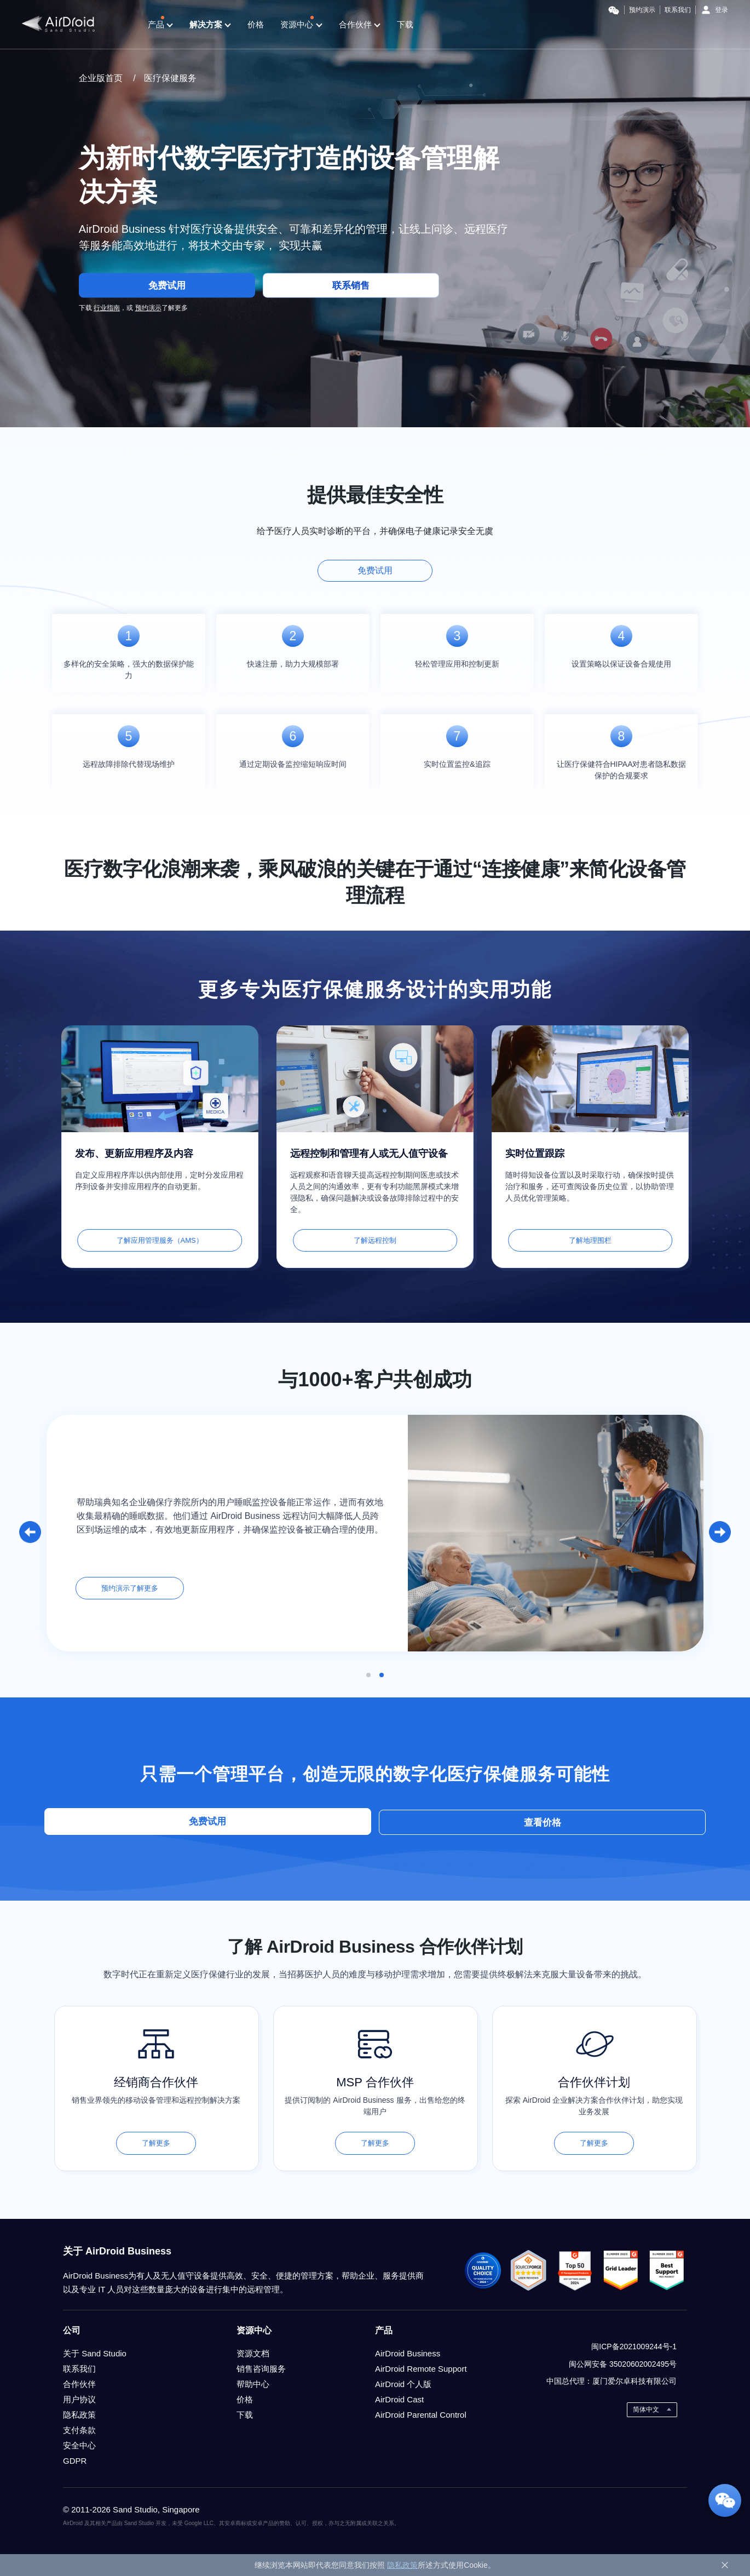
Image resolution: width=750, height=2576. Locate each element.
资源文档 (252, 2352)
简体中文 (646, 2409)
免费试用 (167, 287)
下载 (405, 24)
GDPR (74, 2460)
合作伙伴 (359, 25)
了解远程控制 (375, 1240)
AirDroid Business (407, 2352)
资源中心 (301, 25)
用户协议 (79, 2398)
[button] (30, 1532)
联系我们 (678, 10)
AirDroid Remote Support (421, 2368)
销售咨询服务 (261, 2368)
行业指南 (107, 311)
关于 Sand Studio (94, 2352)
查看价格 (457, 1820)
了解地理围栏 (590, 1240)
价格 (255, 24)
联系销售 (354, 287)
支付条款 (79, 2429)
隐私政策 (79, 2414)
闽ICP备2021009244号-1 (634, 2346)
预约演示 (642, 10)
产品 (160, 25)
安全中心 (79, 2444)
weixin (666, 2327)
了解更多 (156, 2142)
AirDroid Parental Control (420, 2414)
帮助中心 (252, 2383)
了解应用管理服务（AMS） (160, 1240)
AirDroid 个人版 (403, 2383)
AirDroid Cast (399, 2398)
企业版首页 (101, 78)
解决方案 (210, 25)
